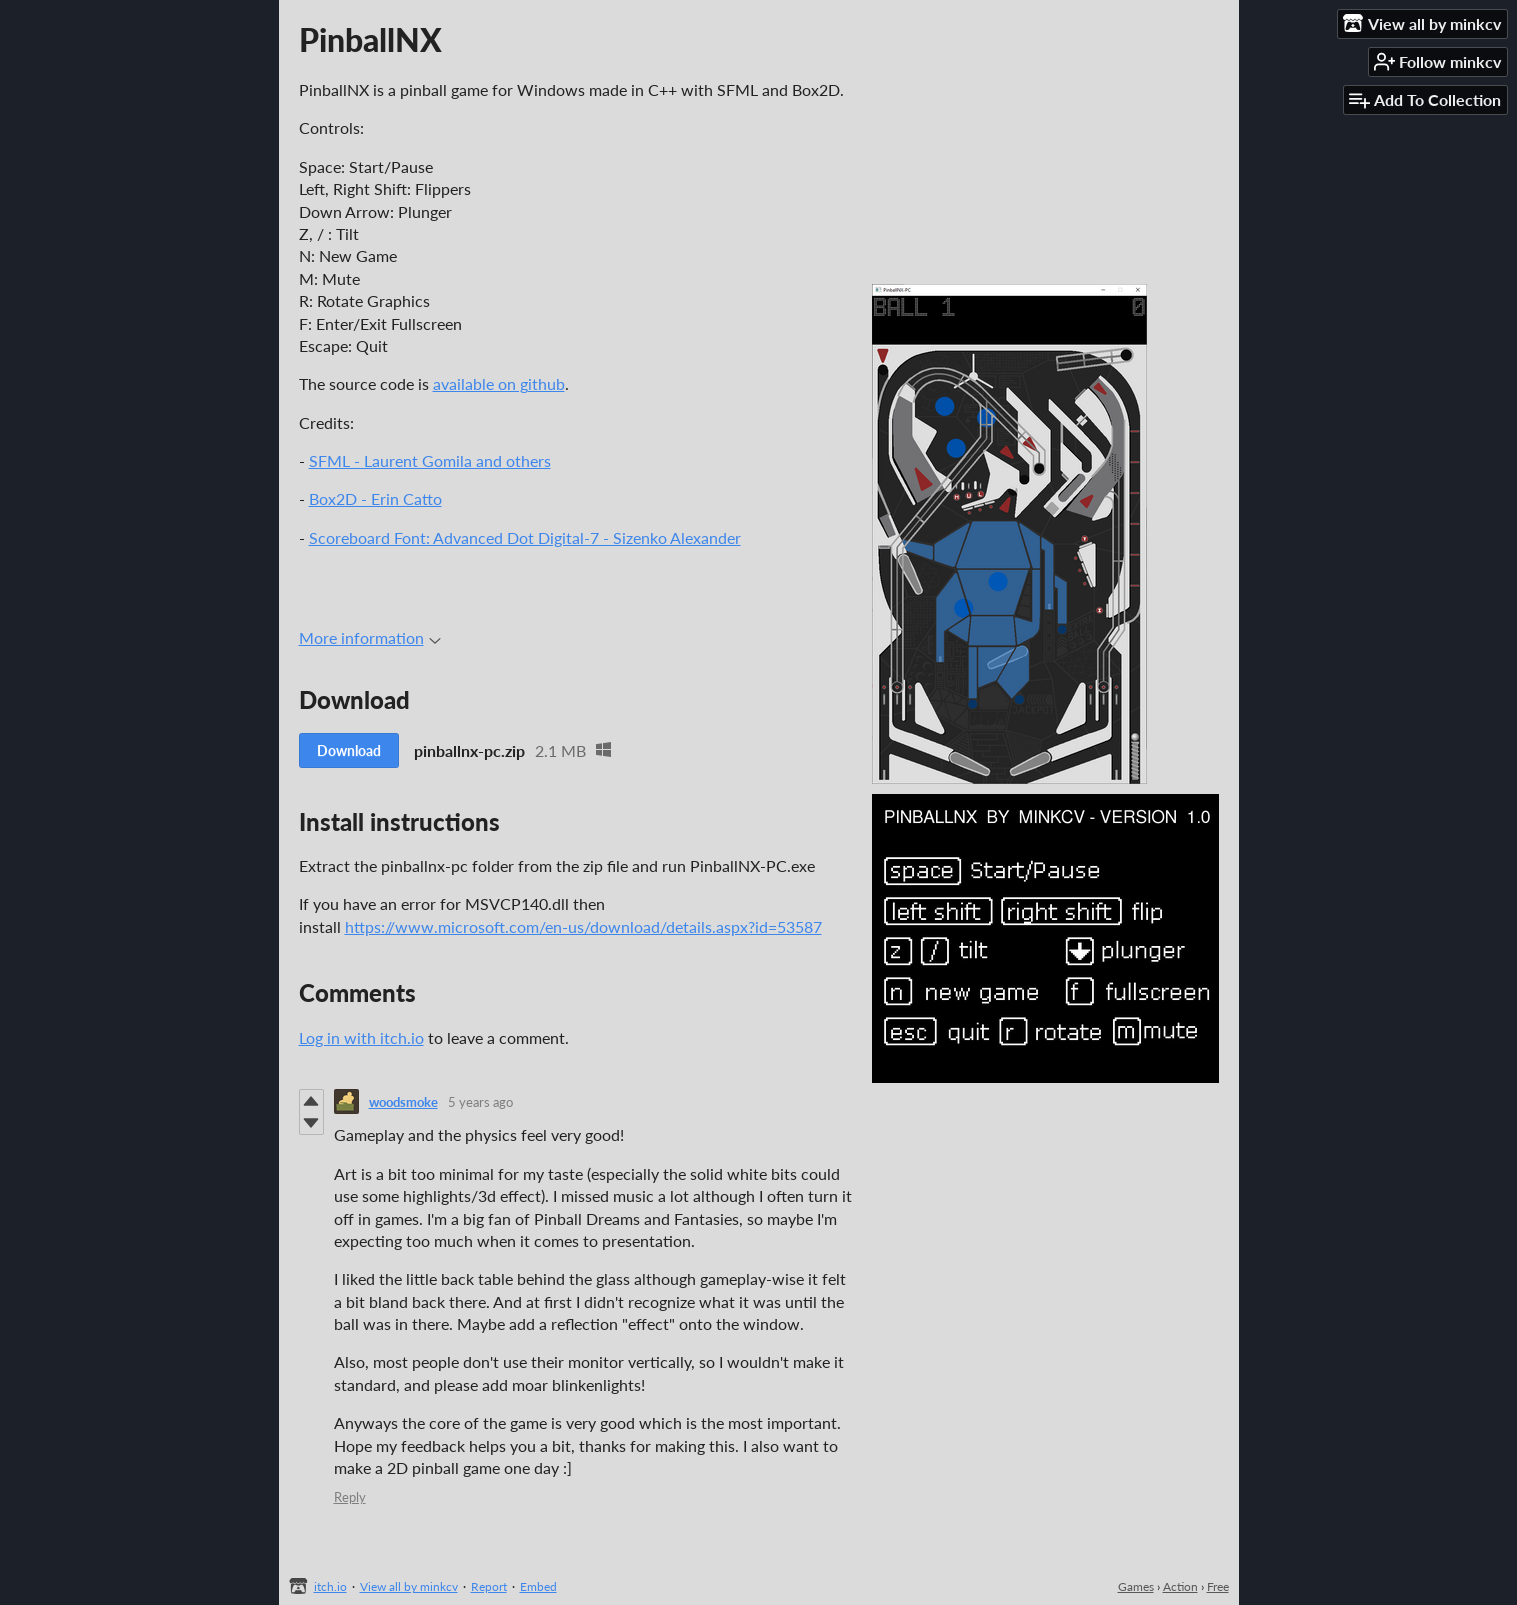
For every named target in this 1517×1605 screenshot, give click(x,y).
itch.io (330, 1586)
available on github (499, 383)
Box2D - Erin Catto (375, 498)
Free (1218, 1586)
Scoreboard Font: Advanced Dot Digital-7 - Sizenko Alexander (525, 537)
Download (349, 750)
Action (1180, 1586)
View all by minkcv (409, 1586)
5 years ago (480, 1102)
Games (1136, 1586)
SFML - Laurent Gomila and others (430, 460)
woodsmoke (403, 1102)
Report (489, 1586)
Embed (538, 1586)
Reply (350, 1497)
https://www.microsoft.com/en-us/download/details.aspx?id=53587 (583, 926)
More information (370, 637)
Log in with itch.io (361, 1037)
